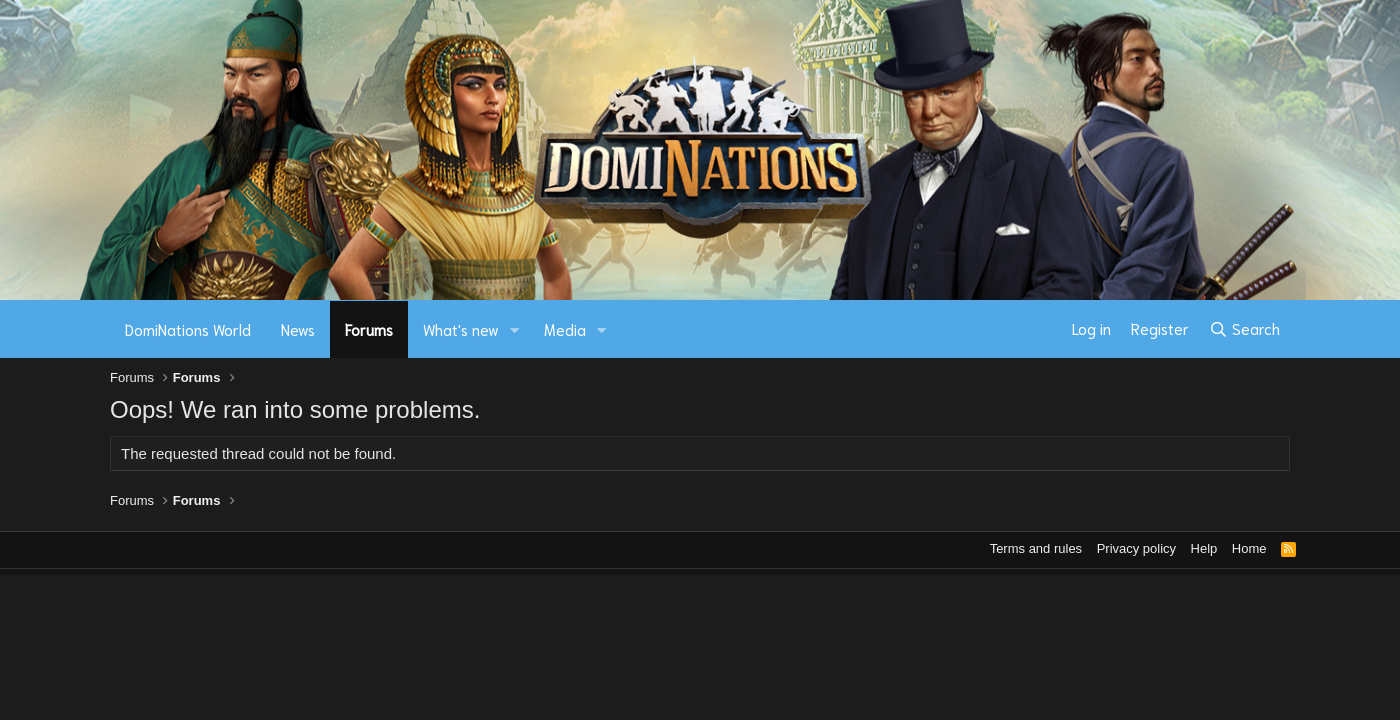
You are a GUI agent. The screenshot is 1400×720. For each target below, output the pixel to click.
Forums (369, 329)
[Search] (1244, 329)
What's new (461, 329)
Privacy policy (1136, 548)
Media (565, 329)
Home (1249, 548)
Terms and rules (1036, 548)
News (298, 329)
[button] (515, 329)
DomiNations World (188, 329)
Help (1204, 548)
